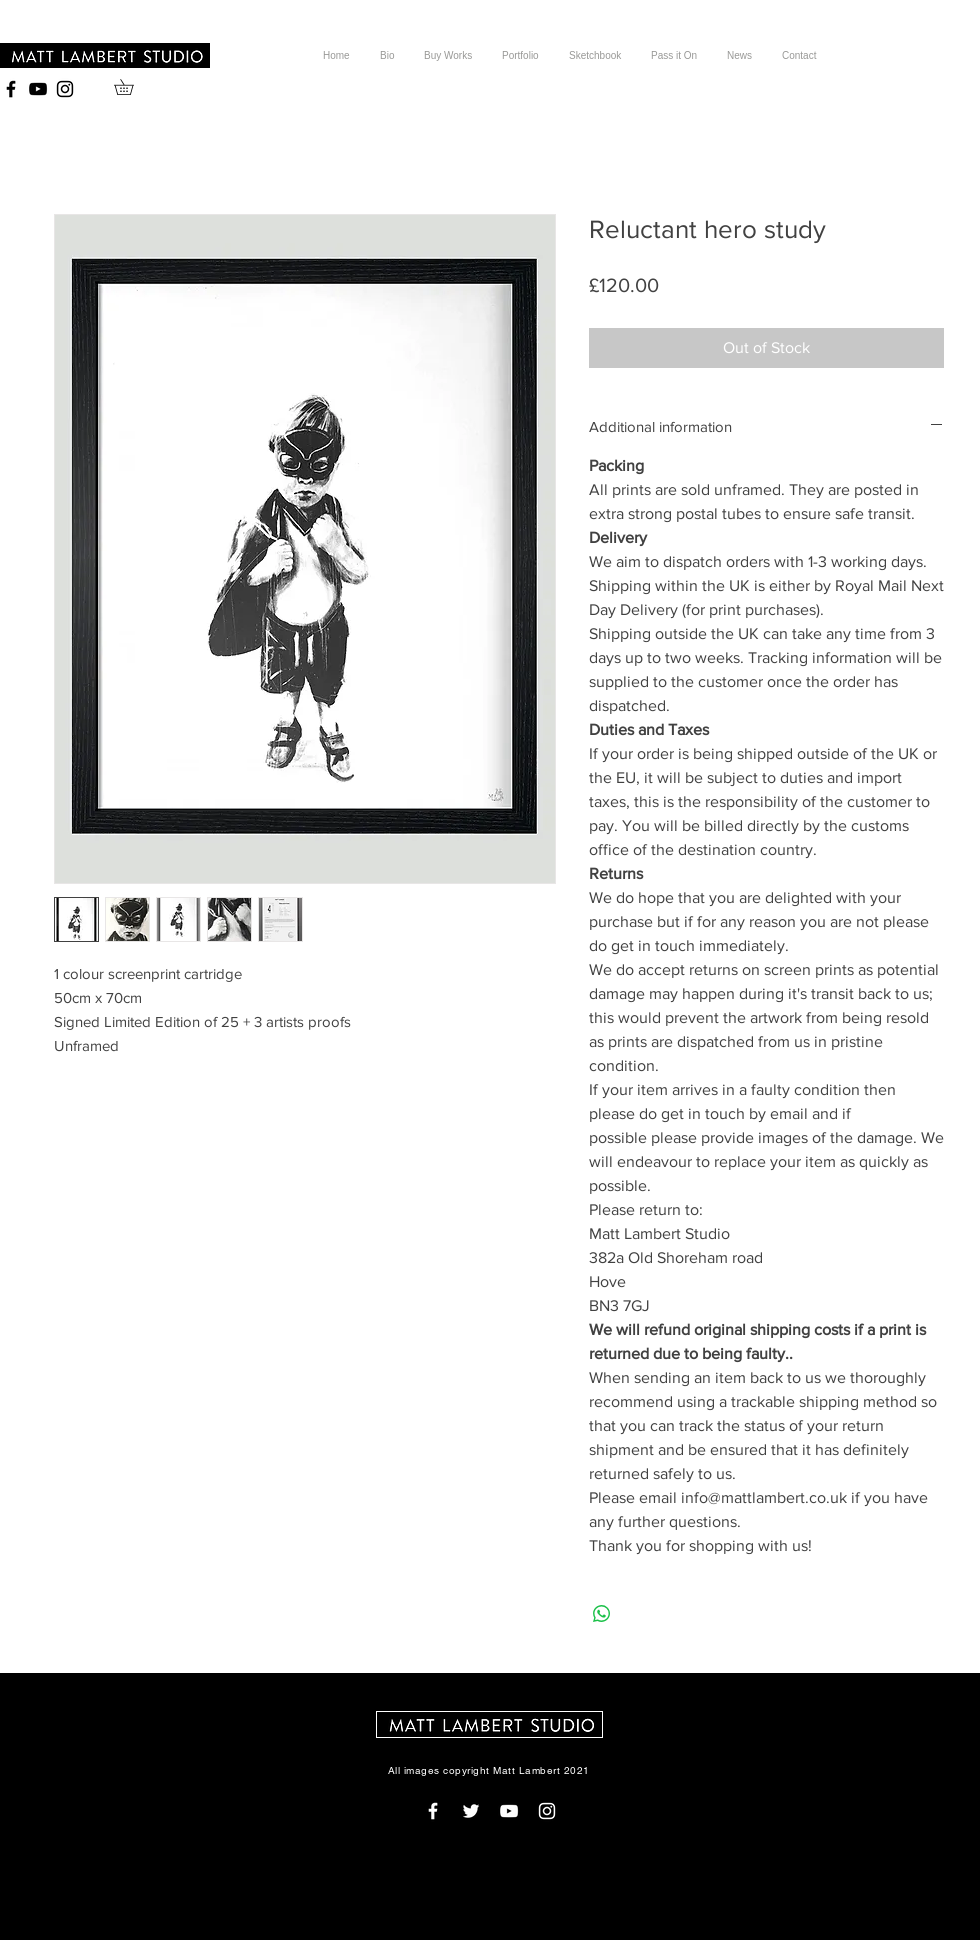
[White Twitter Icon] (471, 1811)
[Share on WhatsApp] (602, 1614)
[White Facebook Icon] (433, 1811)
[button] (131, 87)
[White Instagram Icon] (547, 1811)
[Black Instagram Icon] (65, 89)
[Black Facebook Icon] (11, 89)
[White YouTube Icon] (509, 1811)
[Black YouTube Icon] (38, 89)
